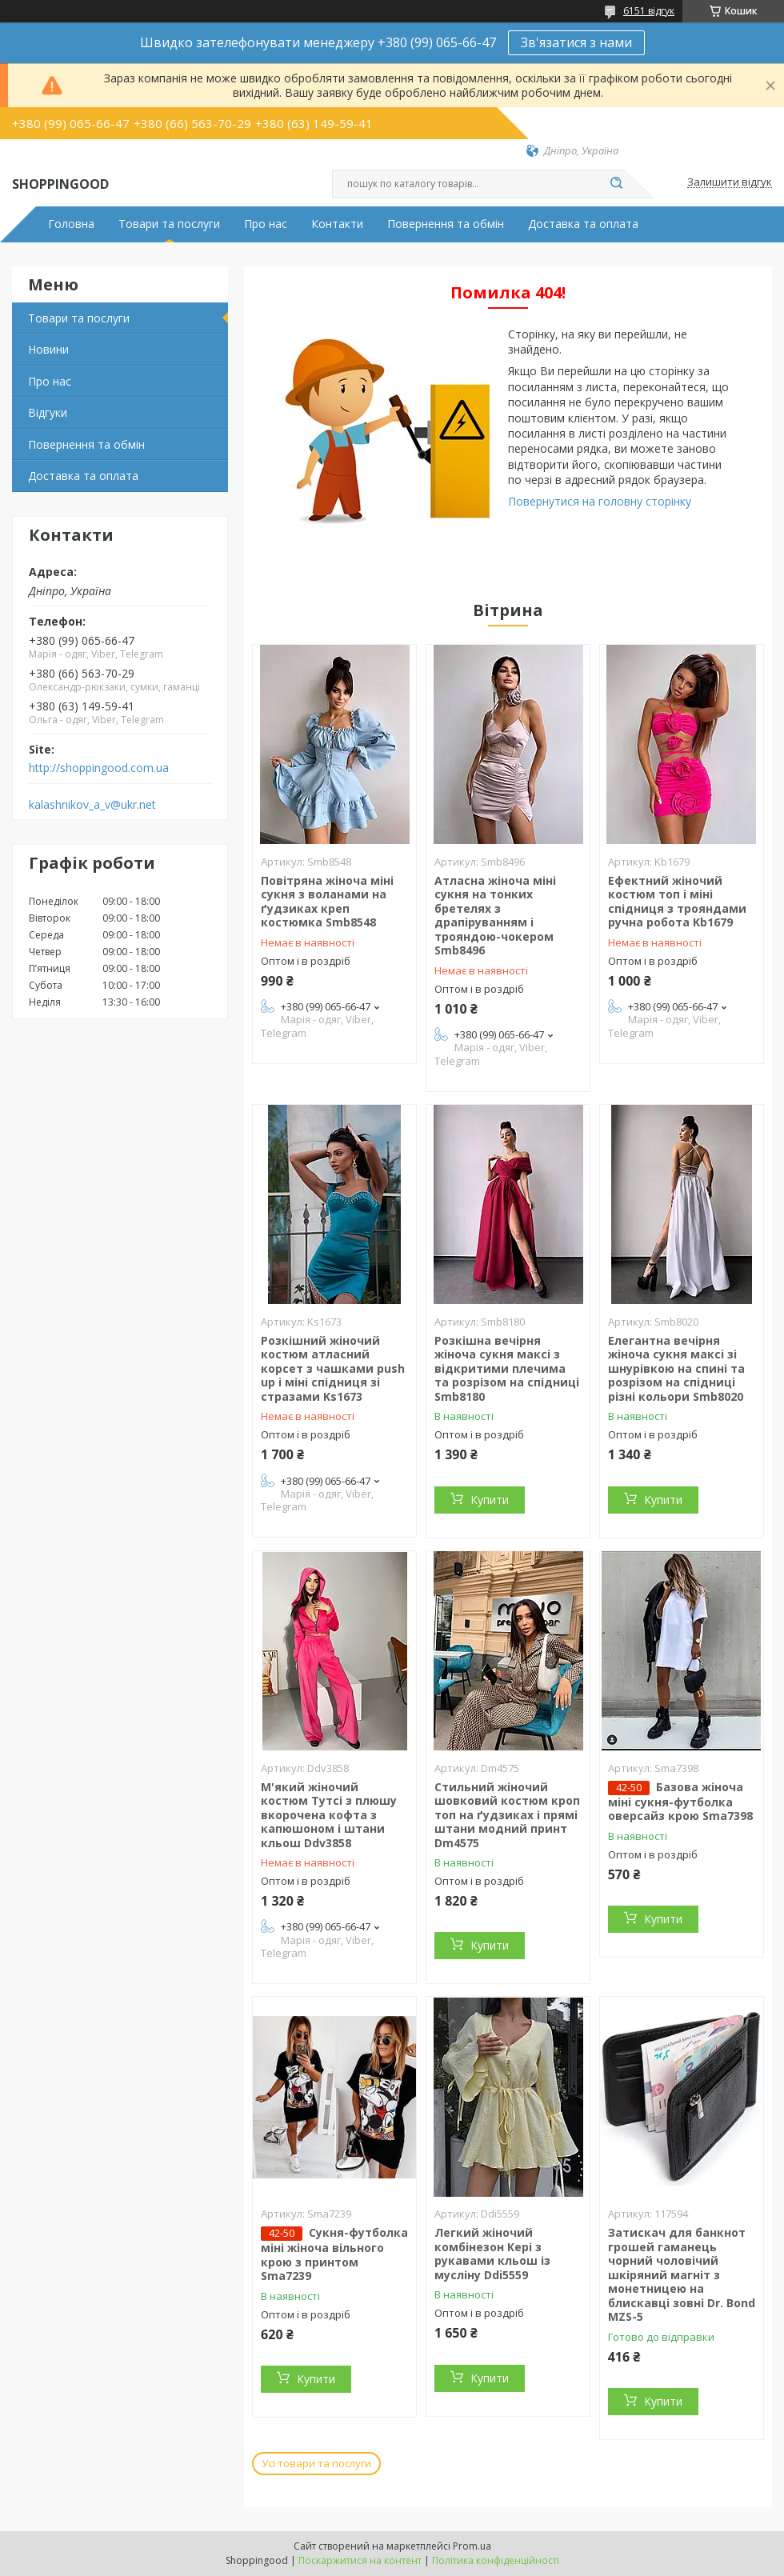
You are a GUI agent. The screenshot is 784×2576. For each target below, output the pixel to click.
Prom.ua (472, 2546)
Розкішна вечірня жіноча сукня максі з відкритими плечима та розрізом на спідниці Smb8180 (506, 1368)
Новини (48, 349)
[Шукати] (616, 184)
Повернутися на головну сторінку (599, 501)
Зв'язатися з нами (576, 42)
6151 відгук (648, 11)
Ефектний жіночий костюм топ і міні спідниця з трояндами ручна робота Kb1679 (677, 901)
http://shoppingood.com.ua (99, 768)
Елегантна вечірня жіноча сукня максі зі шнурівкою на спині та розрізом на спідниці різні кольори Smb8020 (676, 1368)
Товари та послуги (169, 224)
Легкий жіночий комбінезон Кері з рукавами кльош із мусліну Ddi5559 (492, 2253)
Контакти (337, 224)
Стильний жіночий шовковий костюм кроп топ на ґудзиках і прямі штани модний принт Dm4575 (507, 1814)
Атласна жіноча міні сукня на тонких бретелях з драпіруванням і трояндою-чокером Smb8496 (495, 915)
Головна (71, 224)
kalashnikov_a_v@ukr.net (92, 805)
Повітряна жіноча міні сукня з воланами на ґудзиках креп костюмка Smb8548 (327, 901)
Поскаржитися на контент (360, 2560)
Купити (489, 1499)
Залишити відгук (729, 182)
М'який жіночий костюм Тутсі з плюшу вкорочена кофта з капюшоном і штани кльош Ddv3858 (329, 1814)
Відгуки (47, 412)
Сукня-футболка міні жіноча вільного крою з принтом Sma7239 (334, 2254)
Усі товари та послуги (316, 2463)
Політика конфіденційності (495, 2560)
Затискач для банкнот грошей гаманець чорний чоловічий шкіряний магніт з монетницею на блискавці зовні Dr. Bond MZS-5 (681, 2274)
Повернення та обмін (445, 224)
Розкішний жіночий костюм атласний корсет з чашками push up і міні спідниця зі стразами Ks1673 (333, 1368)
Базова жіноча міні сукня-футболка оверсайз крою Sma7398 (680, 1801)
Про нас (265, 224)
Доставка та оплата (583, 224)
